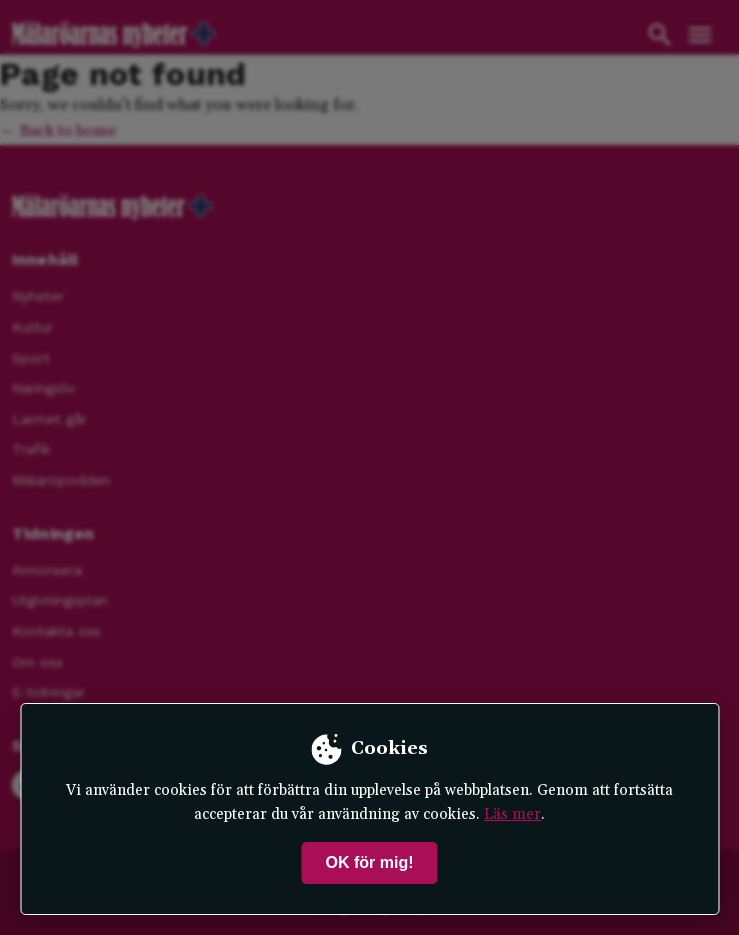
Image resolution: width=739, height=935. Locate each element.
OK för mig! (370, 862)
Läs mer (512, 814)
